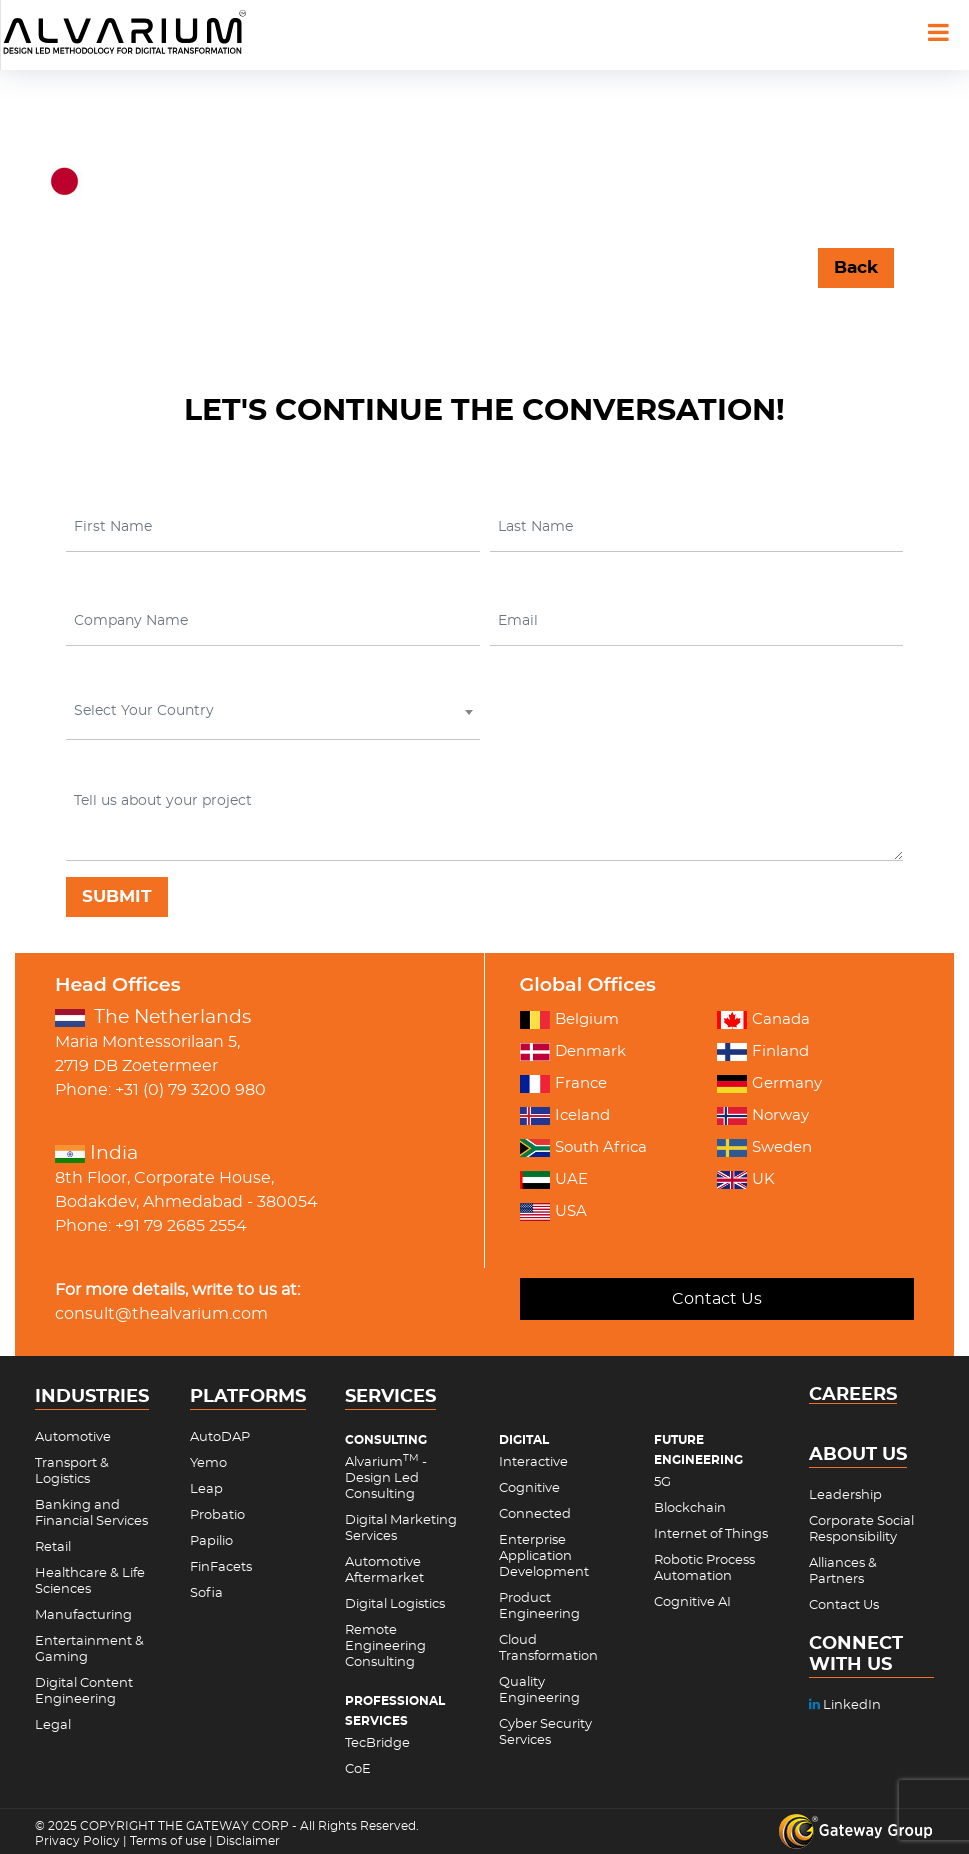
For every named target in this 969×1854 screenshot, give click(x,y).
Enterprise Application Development (544, 1556)
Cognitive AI (692, 1602)
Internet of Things (711, 1534)
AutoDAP (220, 1437)
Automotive (73, 1437)
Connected (535, 1514)
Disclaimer (248, 1841)
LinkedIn (845, 1705)
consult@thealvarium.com (161, 1314)
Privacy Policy (77, 1841)
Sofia (206, 1593)
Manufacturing (83, 1615)
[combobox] (273, 715)
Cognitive (529, 1488)
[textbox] (271, 711)
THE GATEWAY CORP (225, 1826)
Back (856, 267)
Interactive (533, 1462)
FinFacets (221, 1567)
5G (662, 1482)
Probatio (217, 1515)
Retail (53, 1547)
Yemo (208, 1463)
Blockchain (690, 1508)
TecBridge (377, 1743)
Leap (206, 1489)
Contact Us (717, 1299)
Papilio (211, 1541)
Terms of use (168, 1841)
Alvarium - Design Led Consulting (386, 1478)
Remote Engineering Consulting (385, 1646)
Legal (53, 1725)
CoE (358, 1769)
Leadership (845, 1495)
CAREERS (853, 1395)
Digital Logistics (395, 1604)
